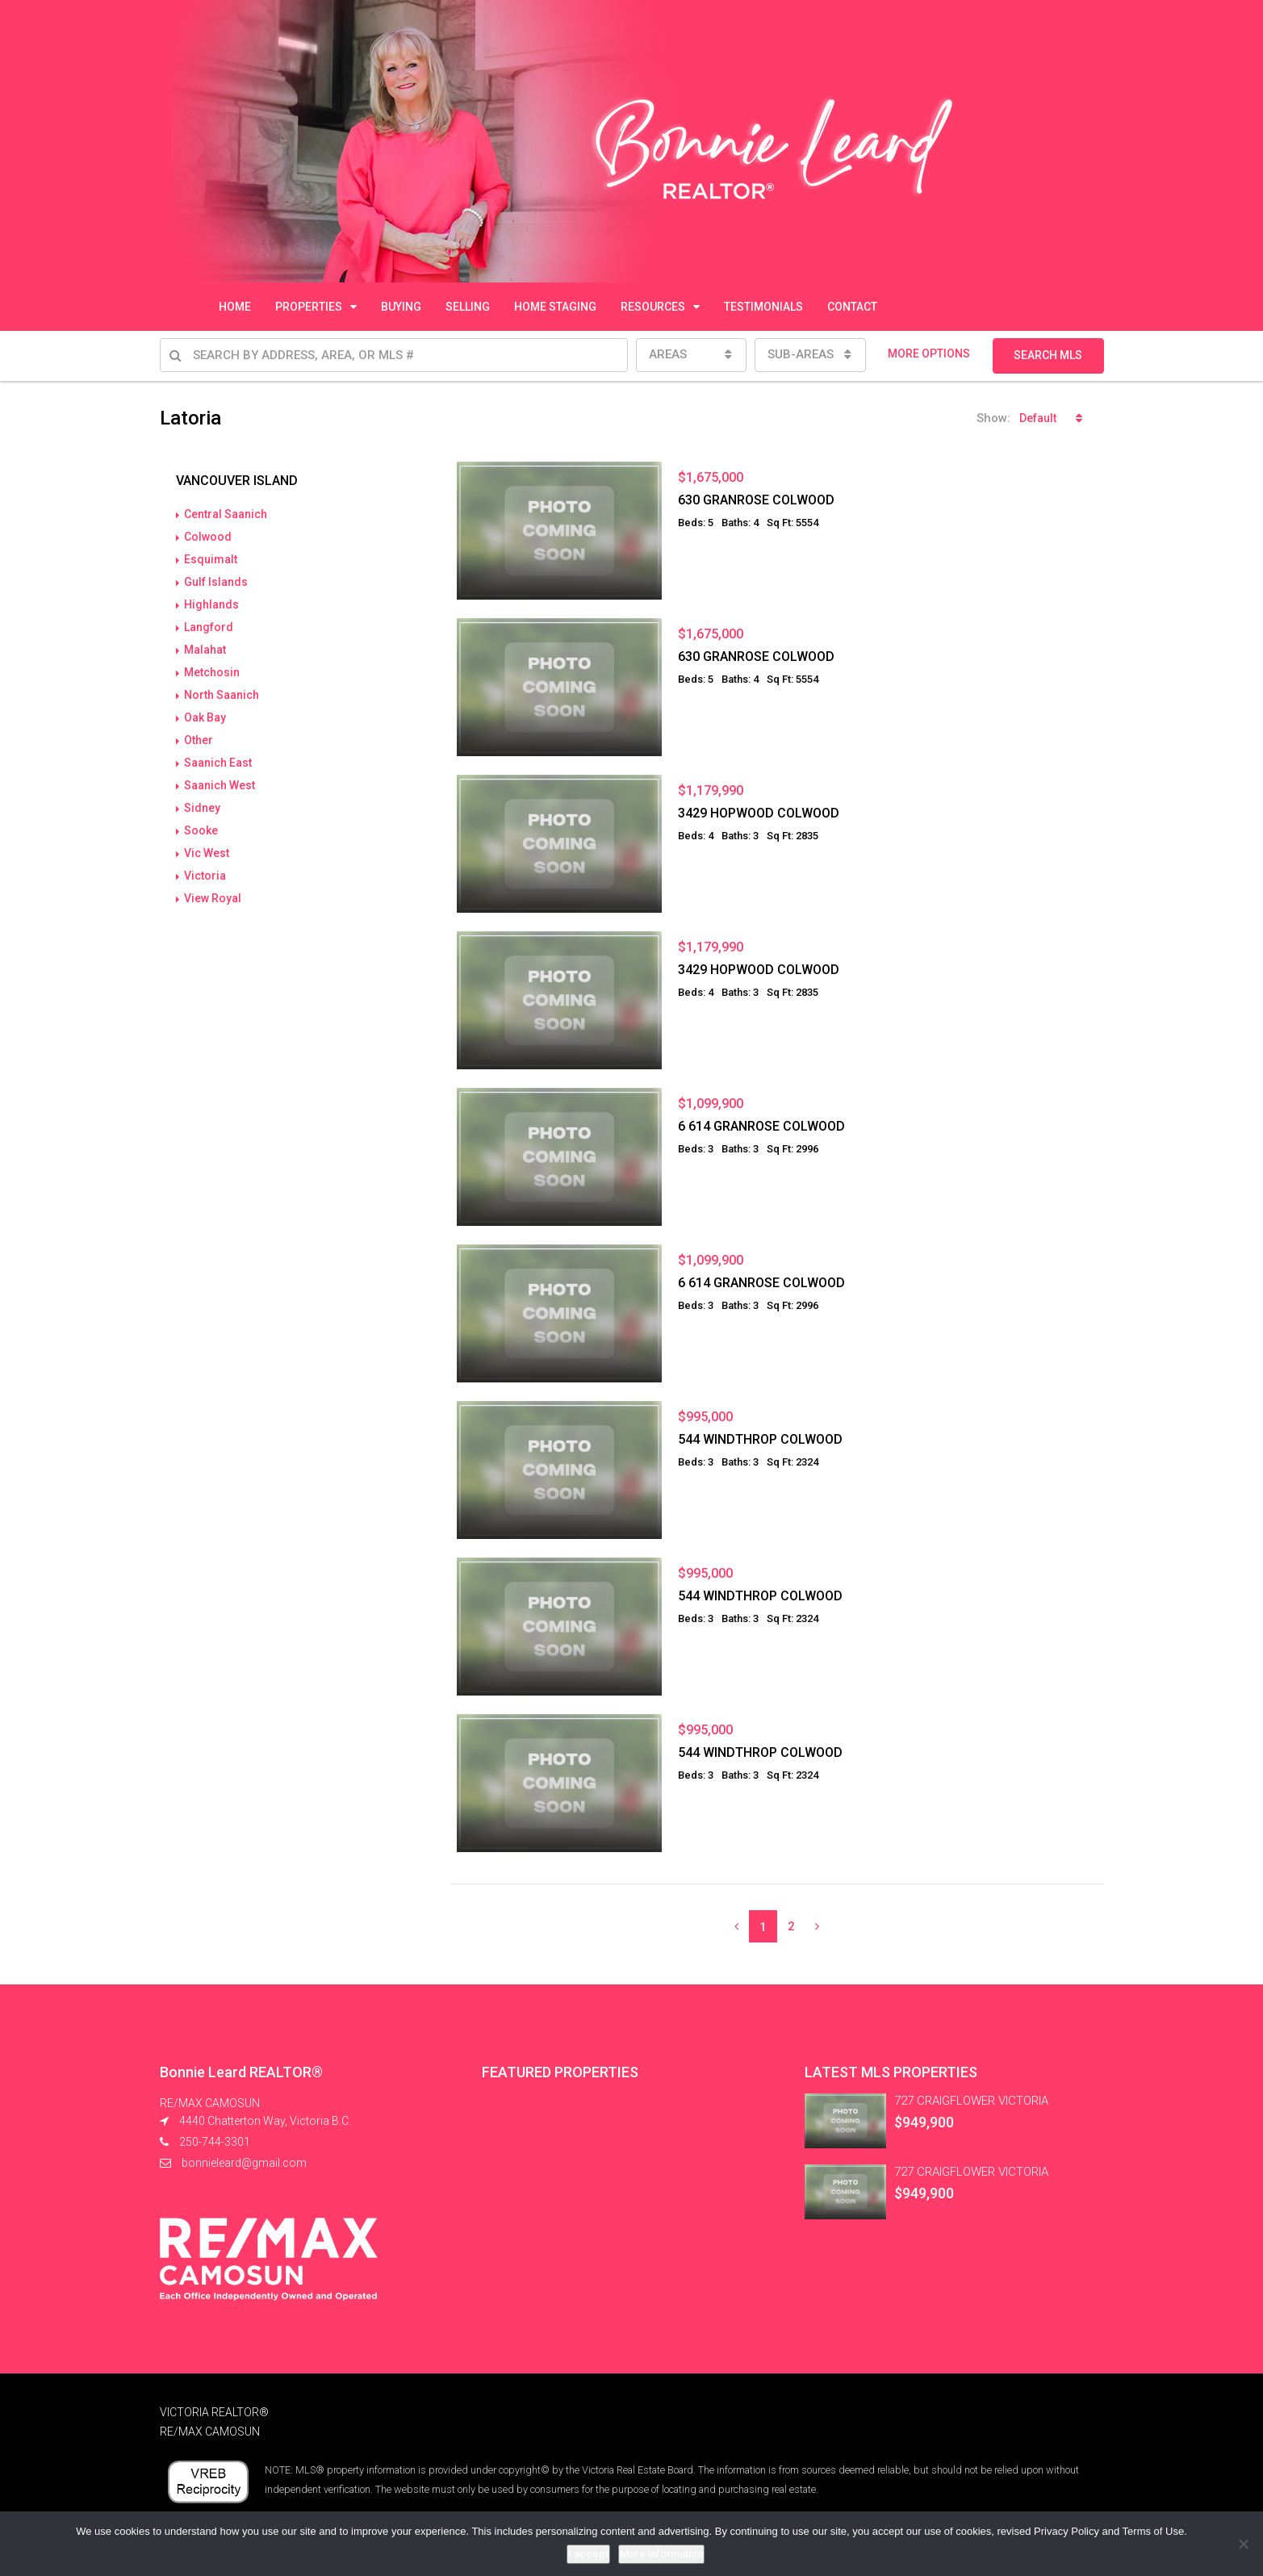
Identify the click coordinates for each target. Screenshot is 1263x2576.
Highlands (211, 604)
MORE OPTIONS (929, 353)
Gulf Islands (216, 581)
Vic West (206, 853)
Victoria (205, 875)
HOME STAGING (555, 306)
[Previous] (736, 1926)
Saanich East (218, 762)
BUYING (401, 306)
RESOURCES (653, 306)
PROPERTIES (308, 306)
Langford (208, 627)
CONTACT (852, 306)
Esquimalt (210, 559)
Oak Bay (205, 717)
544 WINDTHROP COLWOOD (760, 1439)
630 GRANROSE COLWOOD (756, 500)
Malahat (205, 649)
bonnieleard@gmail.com (244, 2162)
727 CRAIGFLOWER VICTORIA (971, 2100)
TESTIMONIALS (763, 306)
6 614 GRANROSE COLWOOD (761, 1126)
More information (661, 2554)
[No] (1243, 2544)
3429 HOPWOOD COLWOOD (758, 813)
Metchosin (212, 672)
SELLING (467, 306)
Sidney (202, 807)
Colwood (208, 536)
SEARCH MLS (1048, 355)
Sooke (201, 830)
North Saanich (221, 694)
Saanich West (219, 785)
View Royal (212, 898)
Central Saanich (225, 514)
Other (198, 740)
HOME (235, 306)
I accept (588, 2554)
